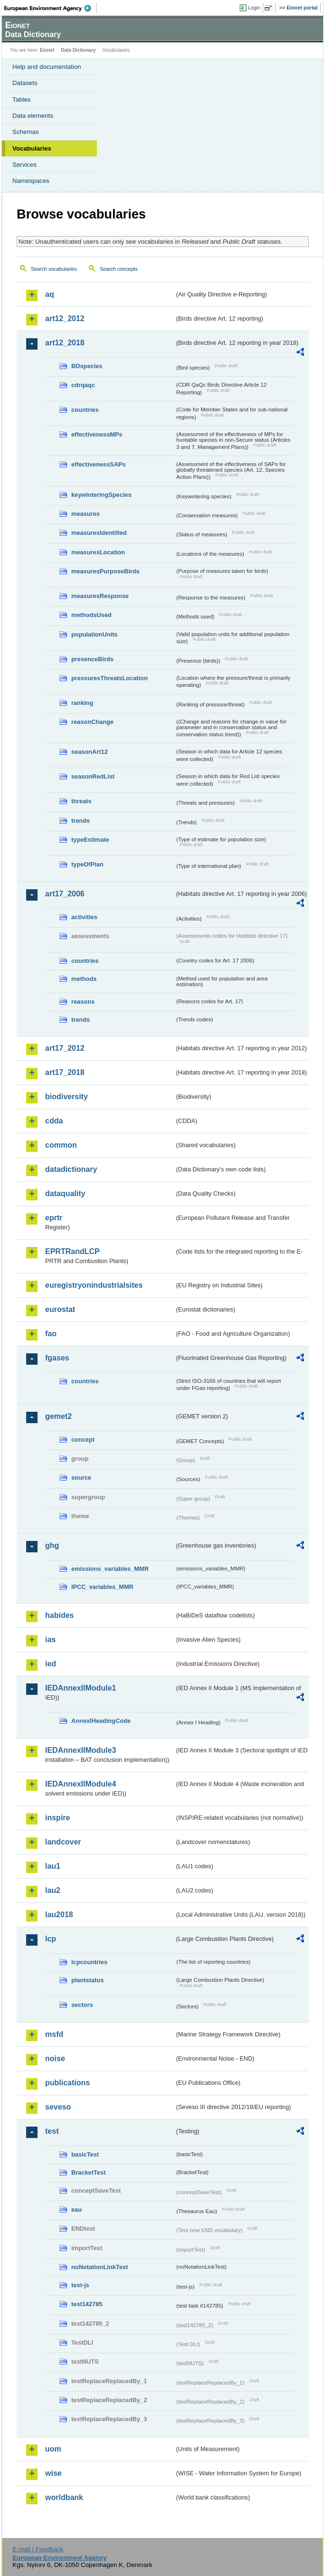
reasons (83, 1001)
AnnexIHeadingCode (101, 1720)
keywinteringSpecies (101, 494)
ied (50, 1664)
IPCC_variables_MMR (102, 1586)
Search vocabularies (54, 269)
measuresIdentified (99, 532)
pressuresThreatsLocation (109, 678)
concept (83, 1439)
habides (59, 1615)
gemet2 (58, 1416)
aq (49, 294)
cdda (54, 1121)
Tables (21, 99)
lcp (50, 1939)
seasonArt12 (89, 751)
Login (254, 7)
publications (67, 2083)
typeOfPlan (87, 864)
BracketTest (88, 2172)
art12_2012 (65, 318)
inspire (57, 1818)
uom (53, 2449)
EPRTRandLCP (72, 1251)
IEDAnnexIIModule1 (80, 1688)
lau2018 (59, 1915)
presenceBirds (92, 659)
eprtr (53, 1218)
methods (83, 978)
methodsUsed (91, 614)
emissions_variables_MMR (110, 1568)
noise (55, 2058)
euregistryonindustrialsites (94, 1285)
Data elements (32, 115)
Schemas (25, 131)
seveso (58, 2107)
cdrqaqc (83, 385)
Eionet (47, 50)
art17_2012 (65, 1048)
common (61, 1145)
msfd (54, 2034)
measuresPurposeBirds (105, 571)
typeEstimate (90, 839)
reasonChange (92, 721)
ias (50, 1639)
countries (85, 409)
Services (24, 164)
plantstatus (87, 1980)
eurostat (60, 1309)
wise (53, 2473)
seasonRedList (93, 776)
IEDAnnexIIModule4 (80, 1784)
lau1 (52, 1866)
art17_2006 (65, 894)
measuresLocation (98, 552)
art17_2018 (65, 1072)
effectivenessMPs (96, 434)
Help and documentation (46, 66)
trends (80, 820)
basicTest (85, 2154)
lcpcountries (89, 1962)
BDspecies (86, 366)
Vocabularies (31, 148)
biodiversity (66, 1097)
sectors (82, 2004)
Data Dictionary (78, 50)
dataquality (65, 1193)
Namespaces (30, 180)
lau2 (52, 1890)
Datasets (25, 82)
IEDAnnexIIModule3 (80, 1750)
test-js (80, 2285)
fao (51, 1334)
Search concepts (118, 269)
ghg (52, 1545)
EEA (50, 8)
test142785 (86, 2304)
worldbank (64, 2497)
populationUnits (94, 634)
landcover (63, 1842)
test (51, 2131)
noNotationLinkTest (99, 2267)
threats (81, 801)
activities (84, 917)
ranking (82, 702)
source (81, 1477)
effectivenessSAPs (98, 464)
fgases (57, 1358)
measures (85, 513)
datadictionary (71, 1169)
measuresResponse (100, 595)
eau (76, 2209)
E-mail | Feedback (37, 2549)
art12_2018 (65, 343)
